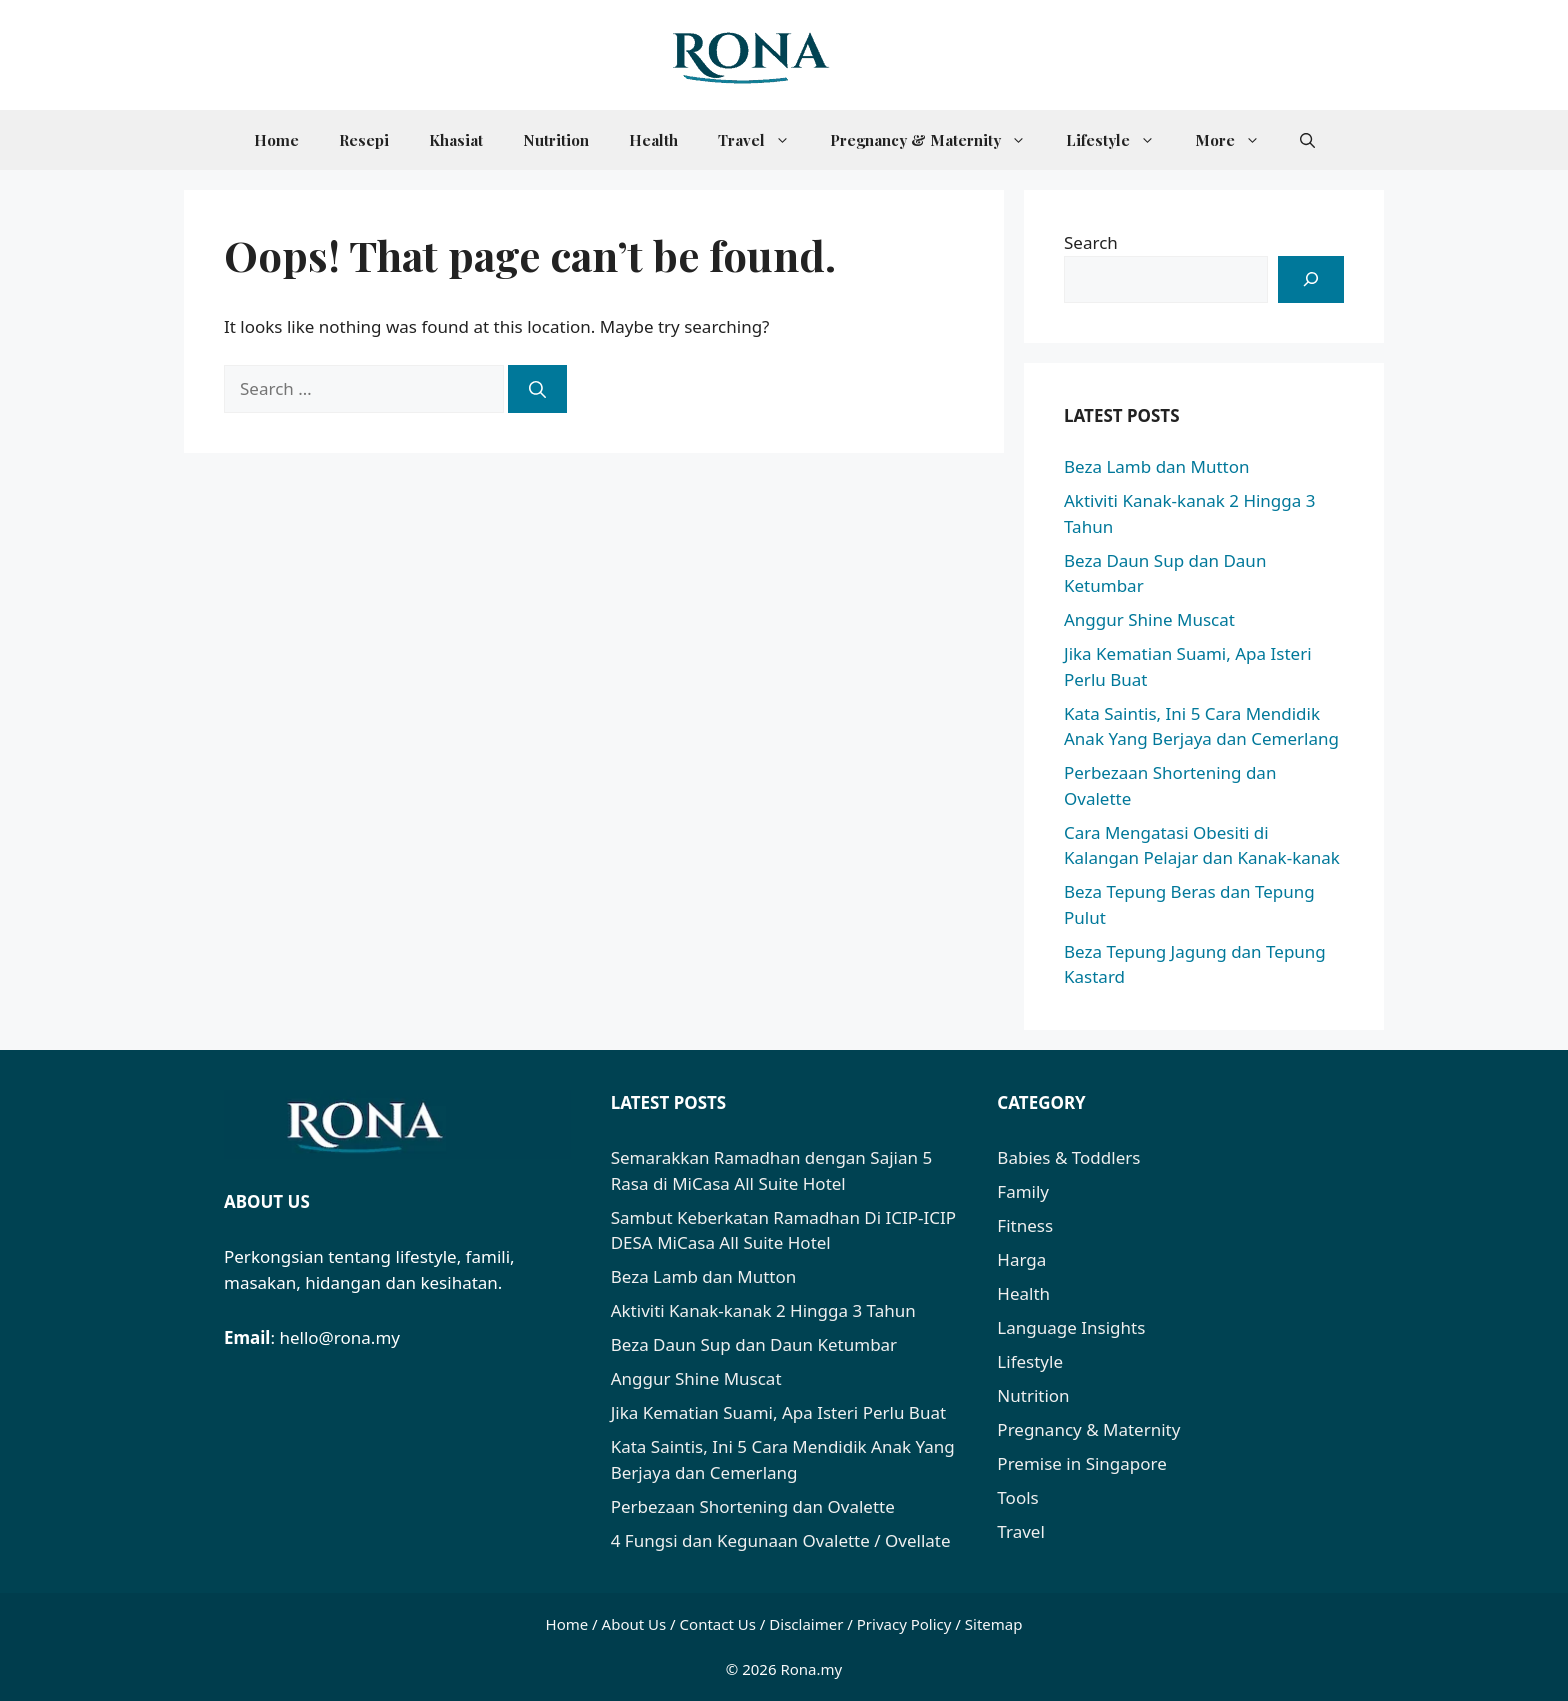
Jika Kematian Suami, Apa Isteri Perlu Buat (778, 1412)
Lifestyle (1120, 140)
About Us (634, 1624)
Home (276, 140)
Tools (1017, 1497)
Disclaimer (806, 1624)
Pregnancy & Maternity (938, 140)
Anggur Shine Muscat (1149, 619)
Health (653, 140)
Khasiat (456, 140)
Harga (1021, 1259)
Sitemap (994, 1624)
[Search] (537, 389)
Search (1091, 242)
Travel (764, 140)
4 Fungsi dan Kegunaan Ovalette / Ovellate (781, 1540)
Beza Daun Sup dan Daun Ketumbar (754, 1344)
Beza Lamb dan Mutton (1157, 466)
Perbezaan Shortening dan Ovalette (753, 1506)
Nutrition (556, 140)
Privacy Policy (904, 1624)
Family (1023, 1191)
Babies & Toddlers (1068, 1157)
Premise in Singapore (1082, 1463)
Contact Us (718, 1624)
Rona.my (811, 1669)
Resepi (364, 140)
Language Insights (1071, 1327)
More (1237, 140)
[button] (1307, 140)
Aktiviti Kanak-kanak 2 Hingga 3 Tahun (763, 1310)
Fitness (1025, 1225)
